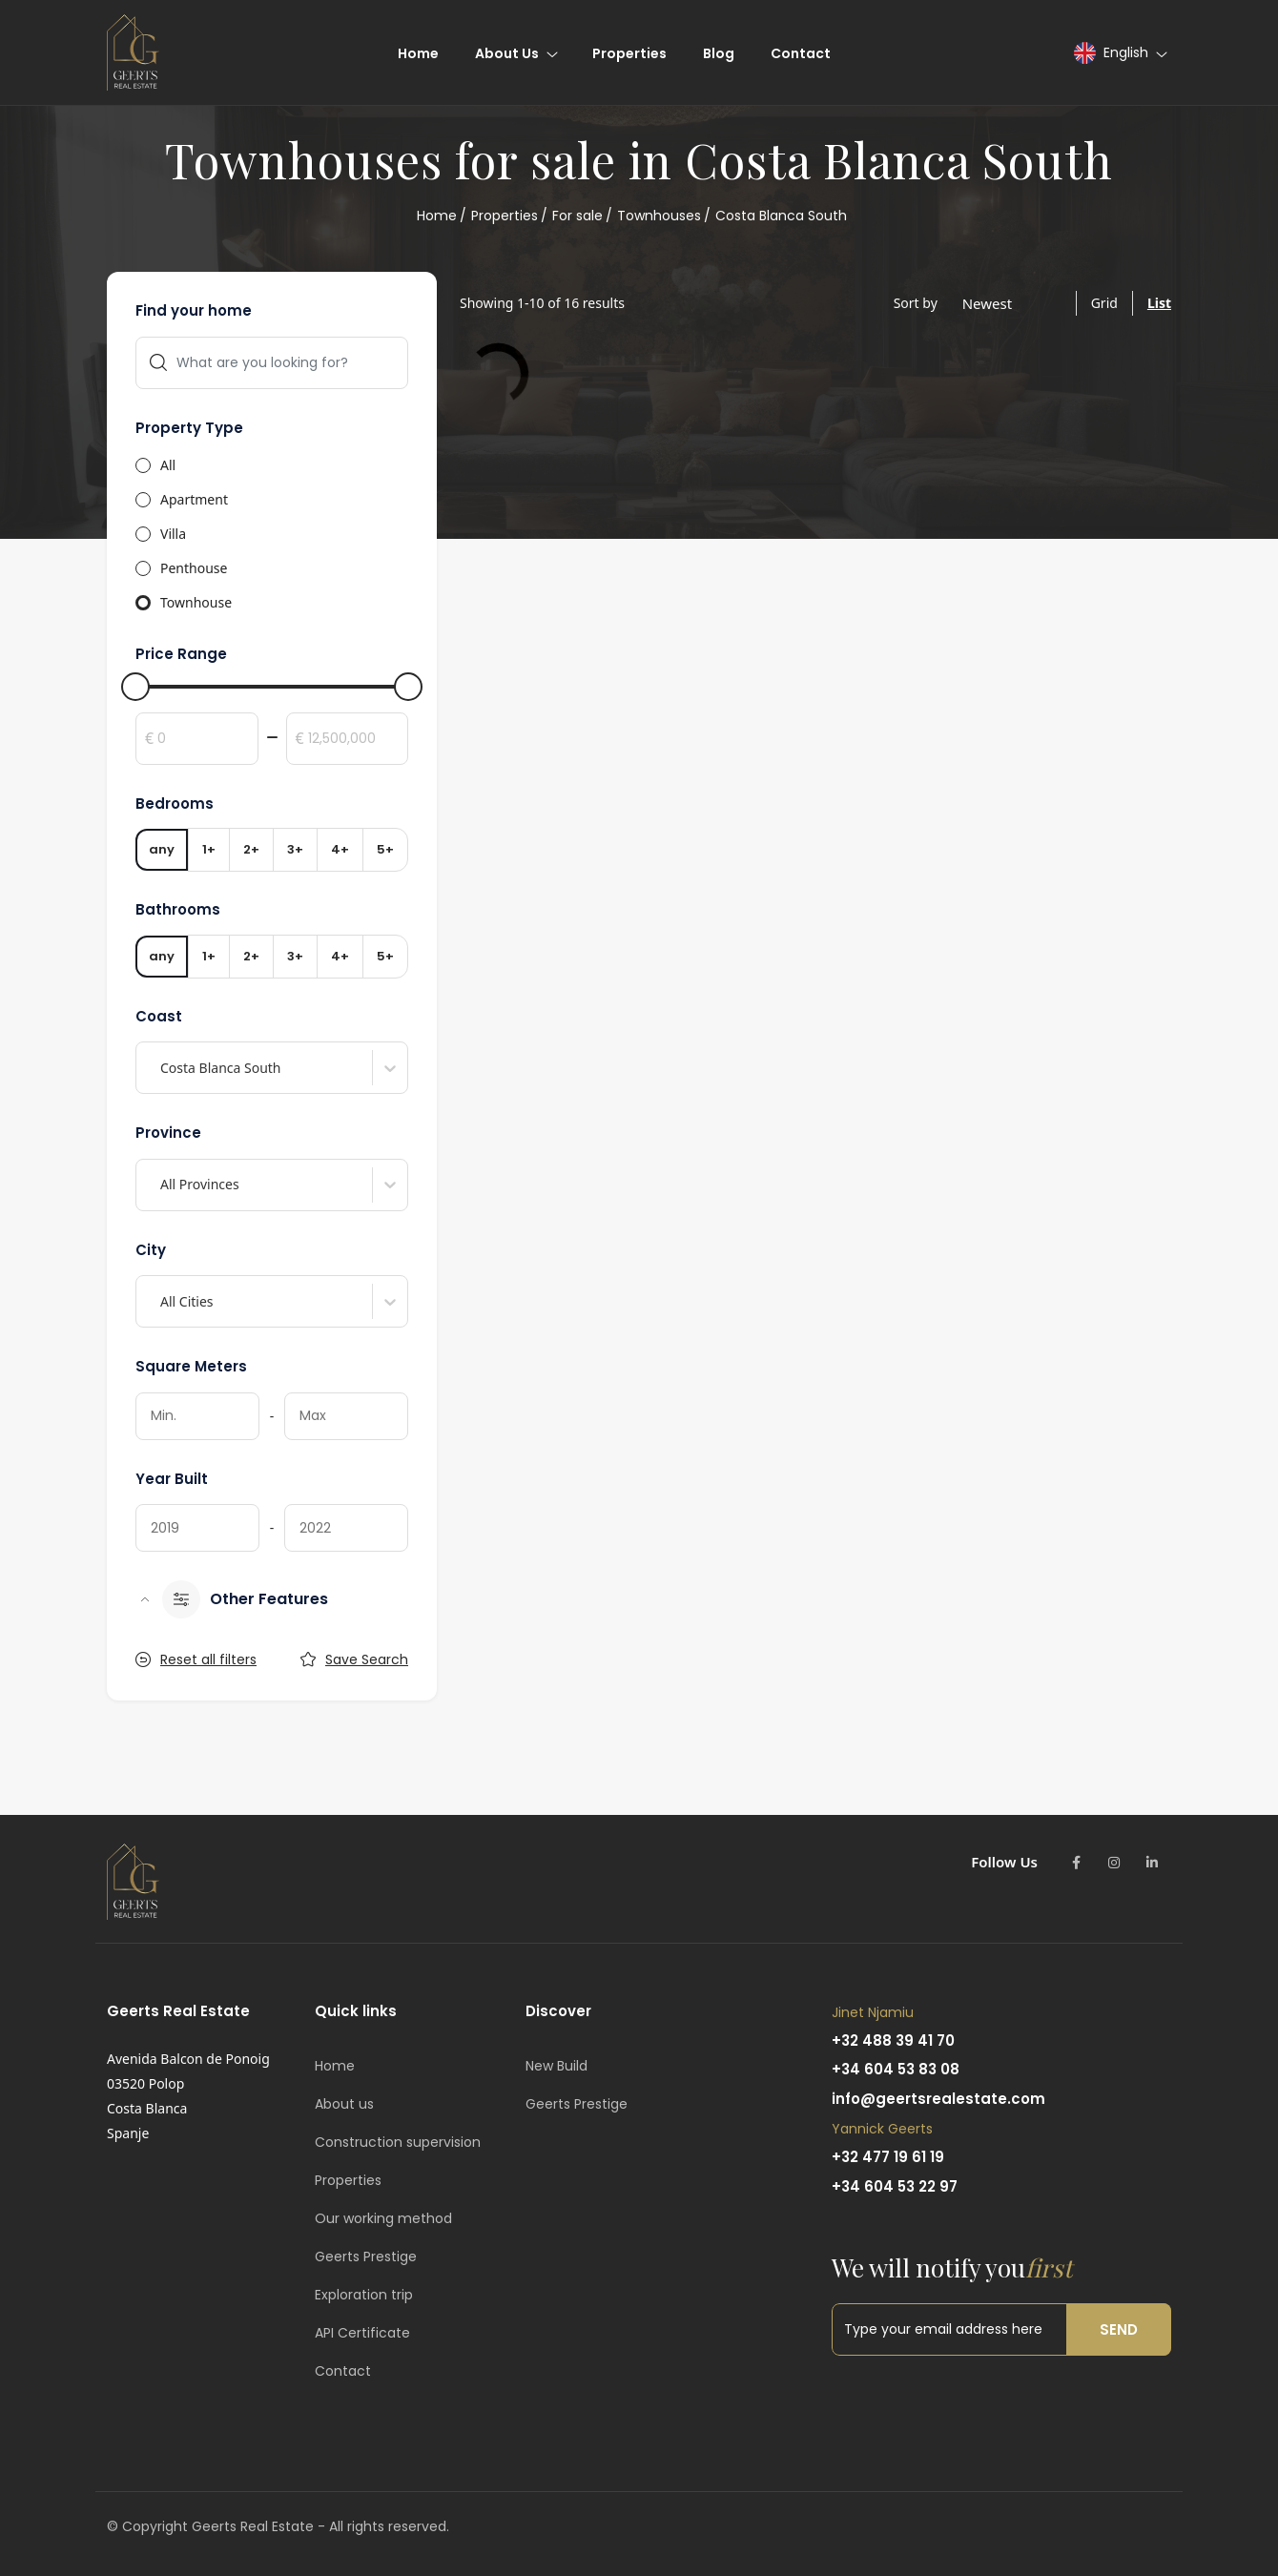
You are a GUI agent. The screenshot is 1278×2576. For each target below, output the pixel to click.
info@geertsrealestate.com (938, 2099)
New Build (556, 2065)
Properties (504, 215)
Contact (343, 2370)
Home (437, 215)
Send (1119, 2329)
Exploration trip (364, 2294)
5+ (385, 849)
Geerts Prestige (366, 2256)
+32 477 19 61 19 (888, 2157)
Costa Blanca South (781, 215)
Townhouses (659, 215)
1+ (209, 849)
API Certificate (362, 2332)
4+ (340, 849)
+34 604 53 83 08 (895, 2069)
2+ (251, 849)
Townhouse (196, 602)
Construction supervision (398, 2142)
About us (344, 2103)
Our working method (383, 2218)
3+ (295, 849)
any (162, 849)
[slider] (135, 686)
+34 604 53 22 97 (895, 2186)
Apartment (194, 499)
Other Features (245, 1599)
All (167, 465)
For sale (577, 215)
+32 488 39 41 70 (893, 2040)
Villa (173, 534)
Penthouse (193, 568)
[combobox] (162, 1068)
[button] (1119, 53)
